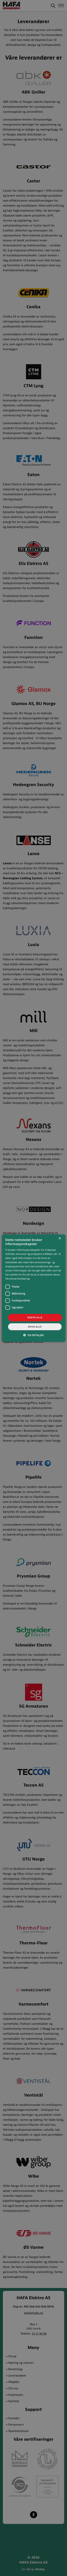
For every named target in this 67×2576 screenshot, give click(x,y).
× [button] (59, 1238)
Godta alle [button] (34, 1317)
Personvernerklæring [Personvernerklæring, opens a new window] (17, 1278)
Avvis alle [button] (35, 1326)
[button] (33, 1335)
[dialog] (33, 1288)
